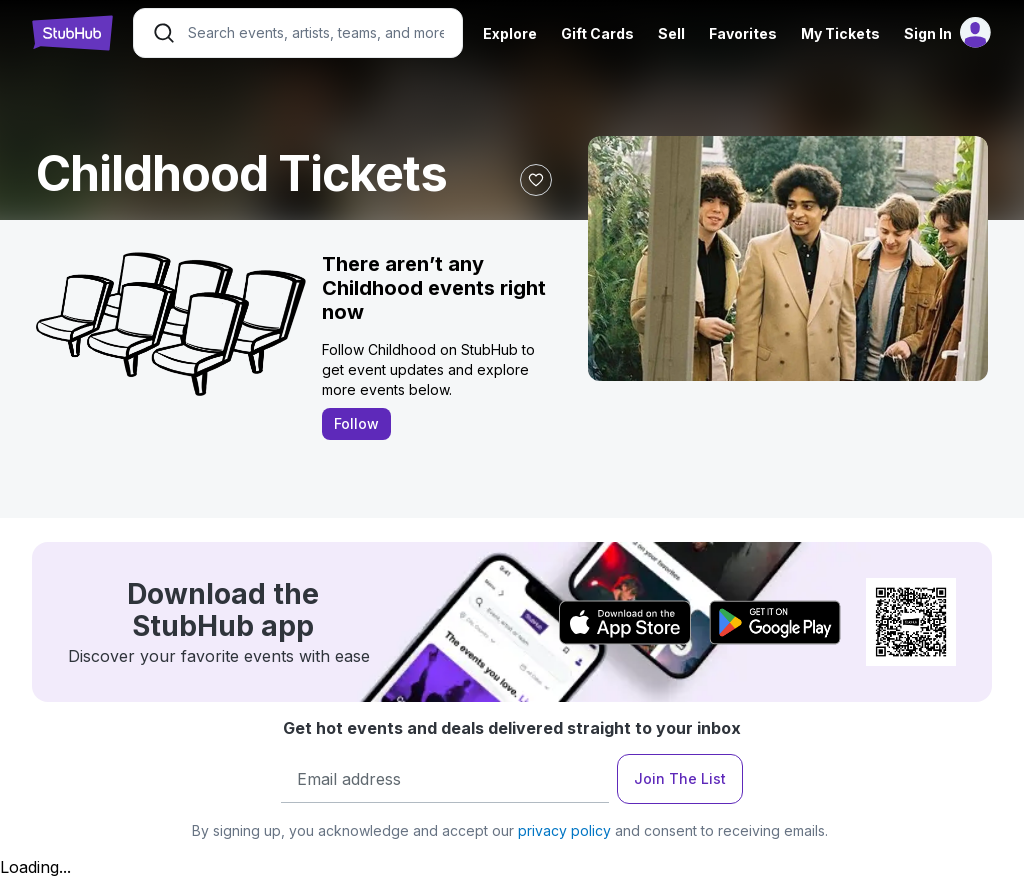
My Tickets (840, 33)
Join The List (680, 778)
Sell (671, 33)
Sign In (928, 33)
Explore (510, 33)
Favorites (743, 33)
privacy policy (564, 830)
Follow (356, 423)
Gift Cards (597, 33)
